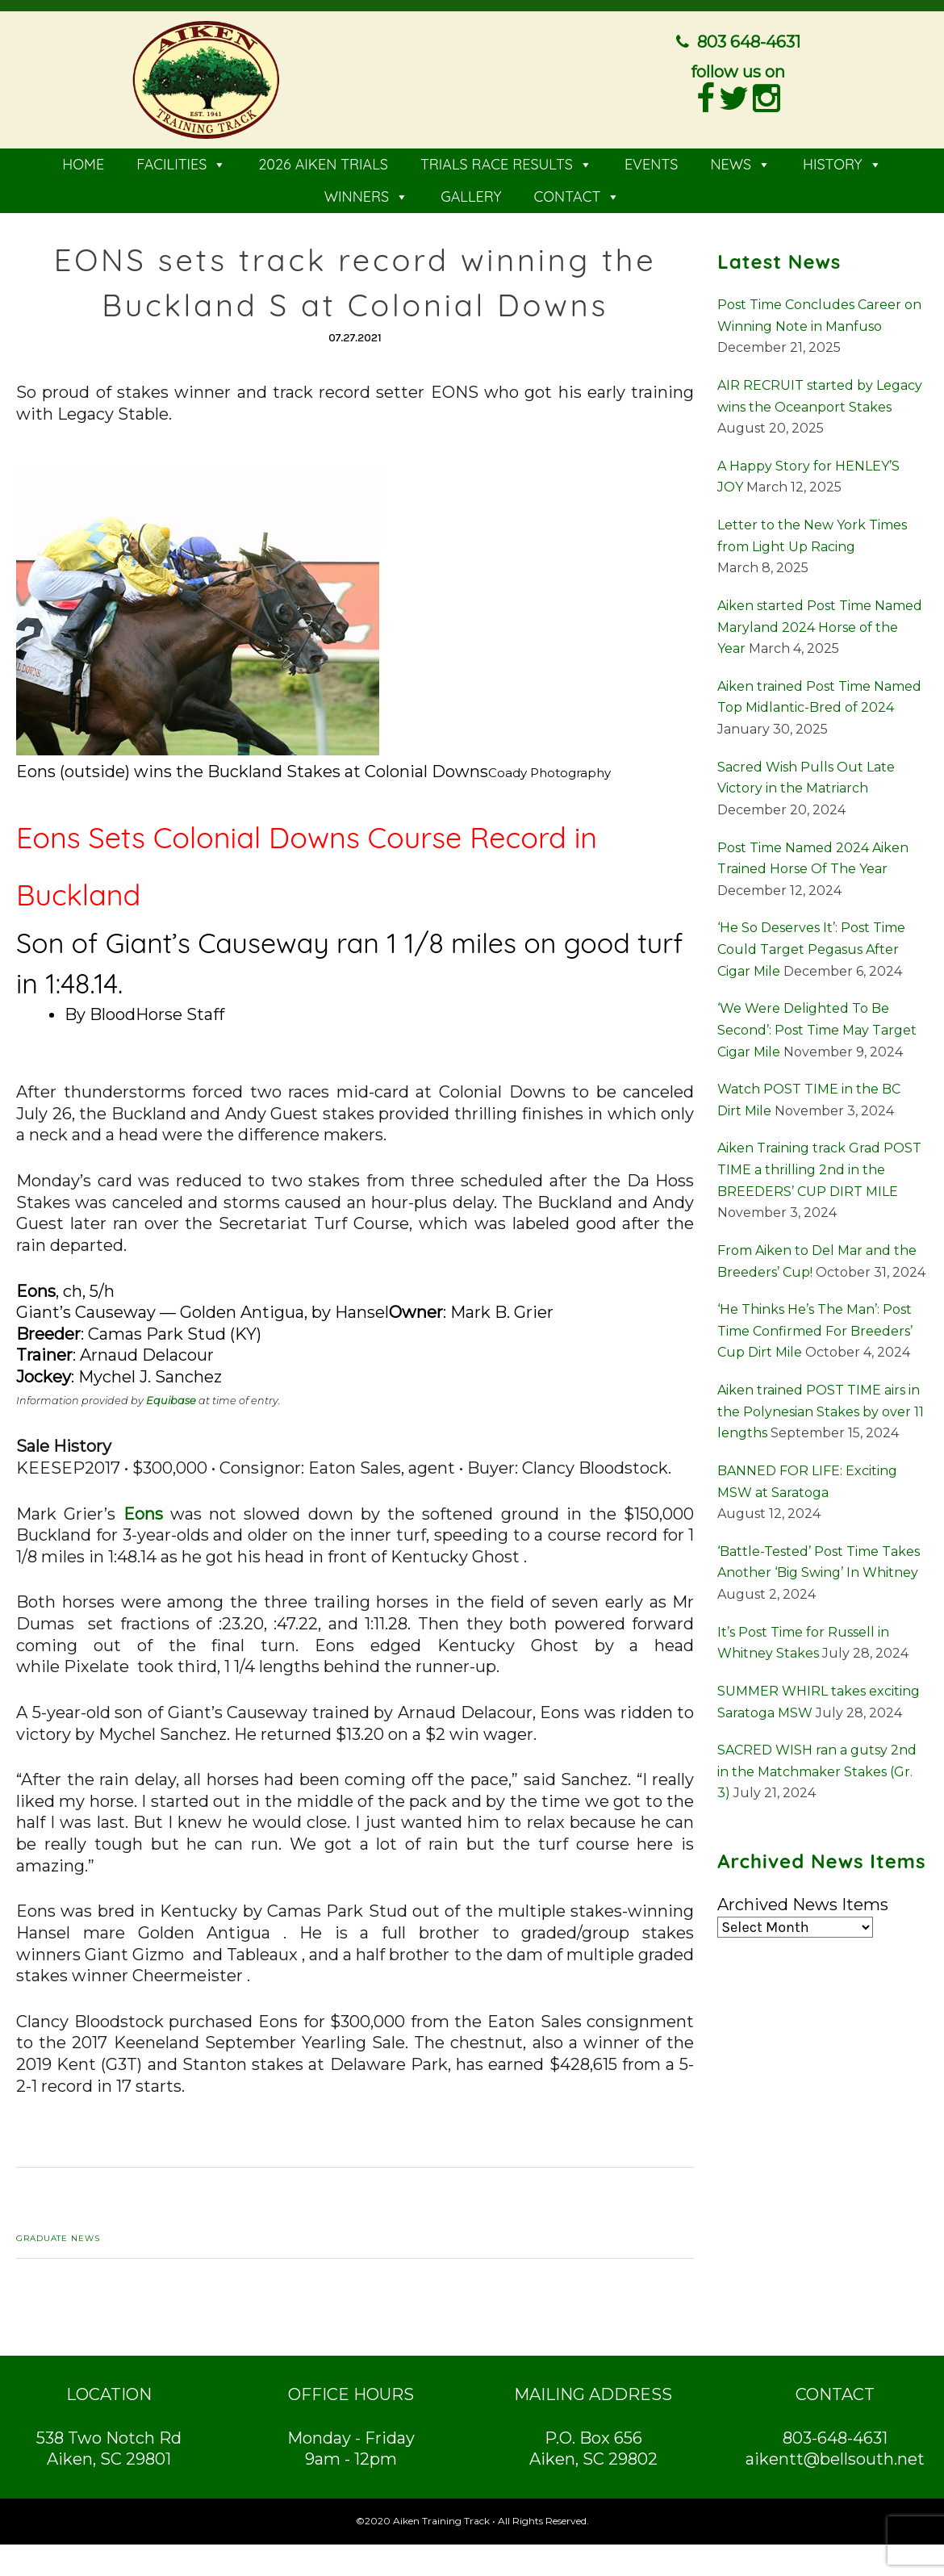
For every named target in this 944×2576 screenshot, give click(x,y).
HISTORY (842, 162)
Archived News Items (802, 1902)
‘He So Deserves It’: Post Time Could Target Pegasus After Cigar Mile (811, 947)
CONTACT (576, 194)
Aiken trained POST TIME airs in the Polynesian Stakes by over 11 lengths (820, 1409)
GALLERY (471, 194)
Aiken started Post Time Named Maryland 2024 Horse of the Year (819, 625)
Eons (143, 1510)
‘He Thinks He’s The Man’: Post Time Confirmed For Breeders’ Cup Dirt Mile (815, 1328)
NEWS (740, 162)
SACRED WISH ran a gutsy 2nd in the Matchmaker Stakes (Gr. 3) (817, 1769)
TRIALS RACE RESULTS (506, 162)
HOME (83, 162)
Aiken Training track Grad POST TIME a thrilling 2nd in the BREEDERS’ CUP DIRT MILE (819, 1167)
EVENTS (651, 162)
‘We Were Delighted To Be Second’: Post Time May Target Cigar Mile (817, 1027)
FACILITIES (181, 162)
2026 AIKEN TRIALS (323, 162)
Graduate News (58, 2236)
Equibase (171, 1397)
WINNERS (366, 194)
